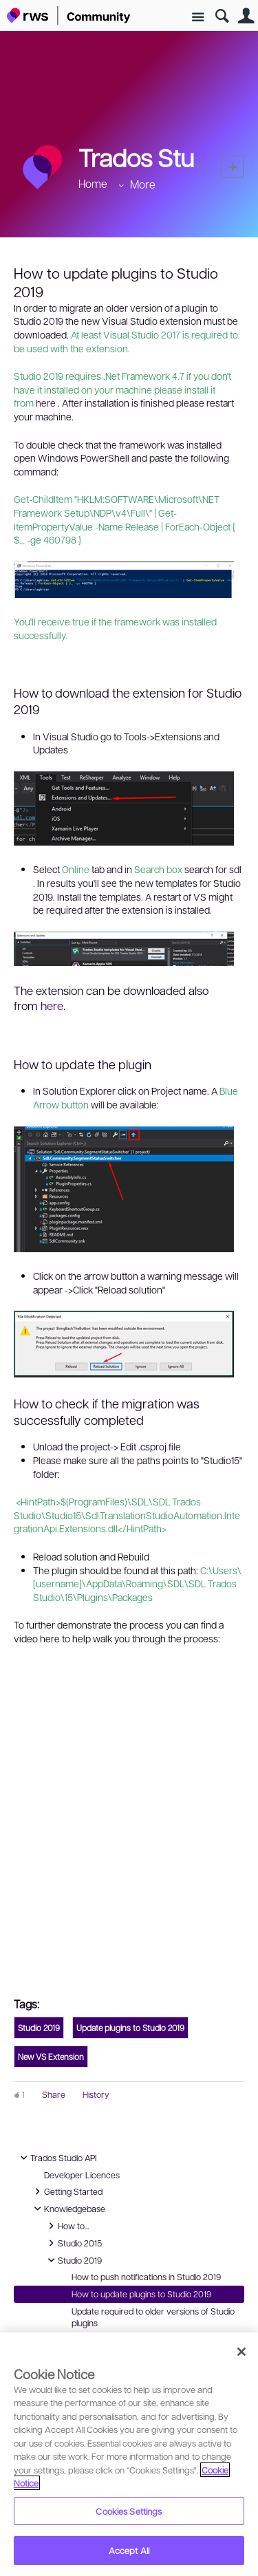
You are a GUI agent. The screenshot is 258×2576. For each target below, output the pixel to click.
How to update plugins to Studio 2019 (141, 2293)
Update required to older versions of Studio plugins (153, 2317)
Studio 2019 (39, 2027)
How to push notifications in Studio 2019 (146, 2276)
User (246, 16)
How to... (66, 2226)
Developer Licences (82, 2174)
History (96, 2094)
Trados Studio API (56, 2158)
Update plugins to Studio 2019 (130, 2027)
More (142, 184)
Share (53, 2094)
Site (198, 18)
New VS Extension (51, 2056)
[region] (129, 2454)
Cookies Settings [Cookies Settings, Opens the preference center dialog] (129, 2511)
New (232, 166)
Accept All (129, 2550)
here (46, 402)
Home (92, 183)
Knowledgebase (67, 2208)
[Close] (241, 2352)
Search (222, 16)
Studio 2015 (73, 2243)
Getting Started (66, 2191)
